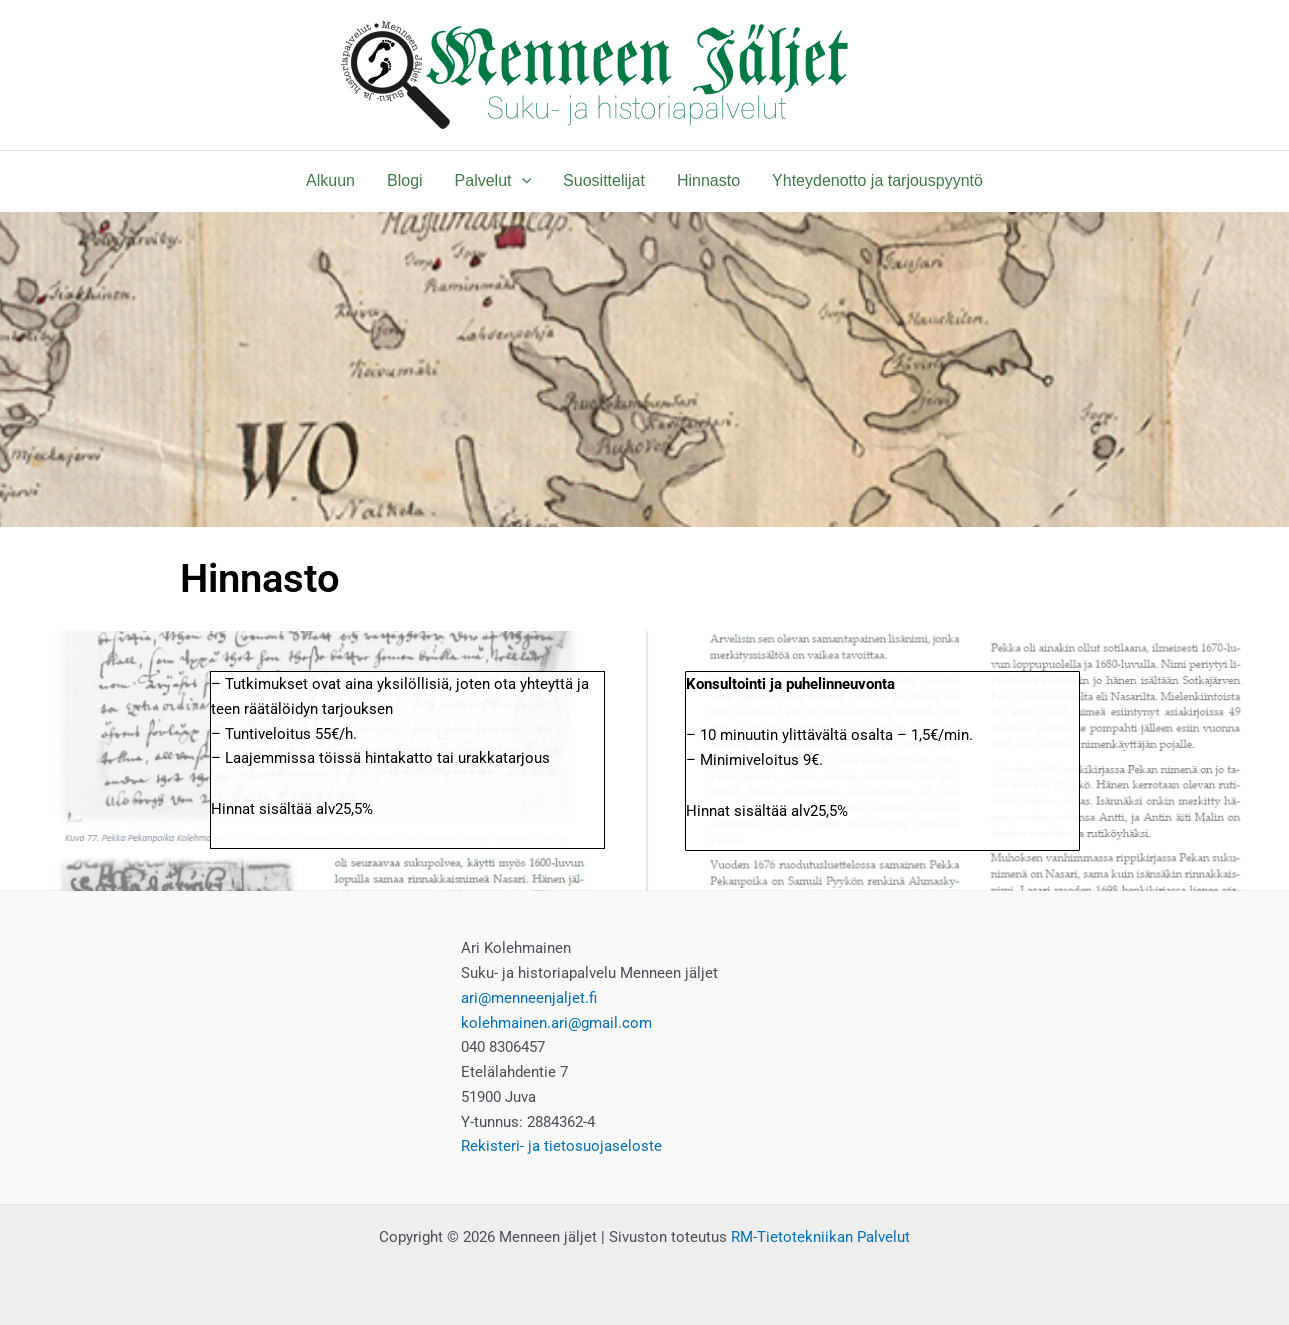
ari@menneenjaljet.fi (529, 998)
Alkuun (330, 180)
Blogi (405, 180)
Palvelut (493, 181)
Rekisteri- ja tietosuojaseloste (561, 1146)
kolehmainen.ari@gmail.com (556, 1023)
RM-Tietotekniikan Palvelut (820, 1237)
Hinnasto (708, 180)
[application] (522, 181)
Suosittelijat (604, 180)
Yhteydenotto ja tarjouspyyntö (877, 180)
